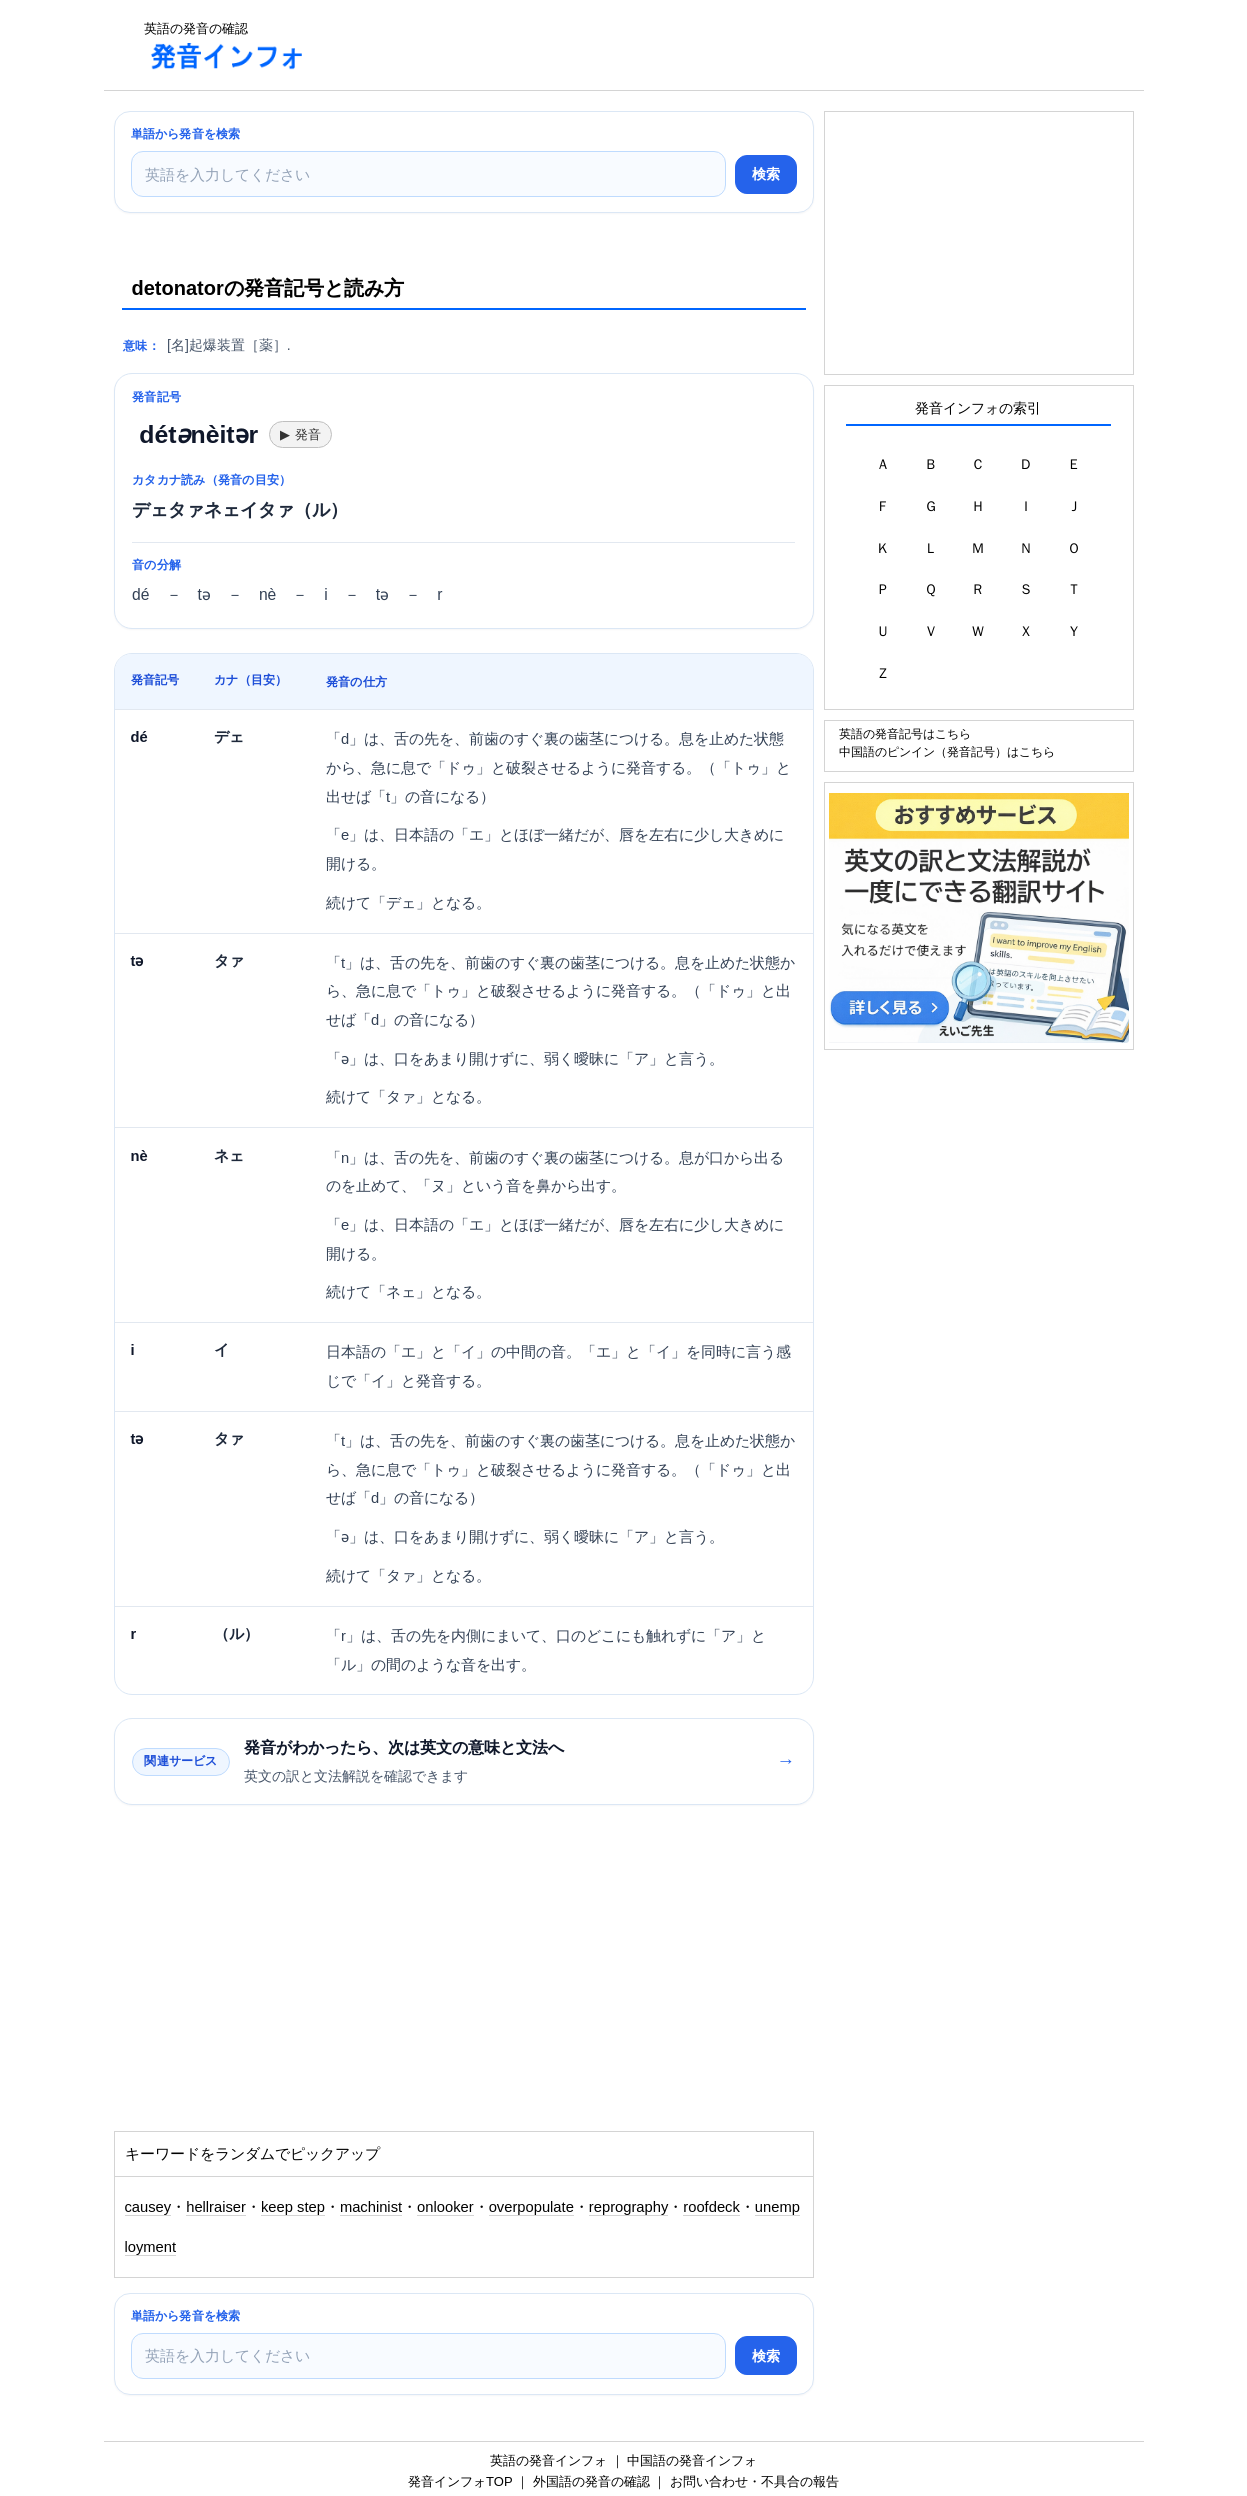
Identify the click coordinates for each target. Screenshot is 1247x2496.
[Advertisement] (688, 45)
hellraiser (216, 2207)
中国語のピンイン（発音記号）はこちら (947, 751)
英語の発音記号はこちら (905, 733)
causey (148, 2207)
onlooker (445, 2207)
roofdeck (711, 2207)
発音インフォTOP (460, 2481)
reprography (628, 2207)
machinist (371, 2207)
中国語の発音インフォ (692, 2460)
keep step (293, 2207)
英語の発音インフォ (548, 2460)
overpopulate (531, 2207)
